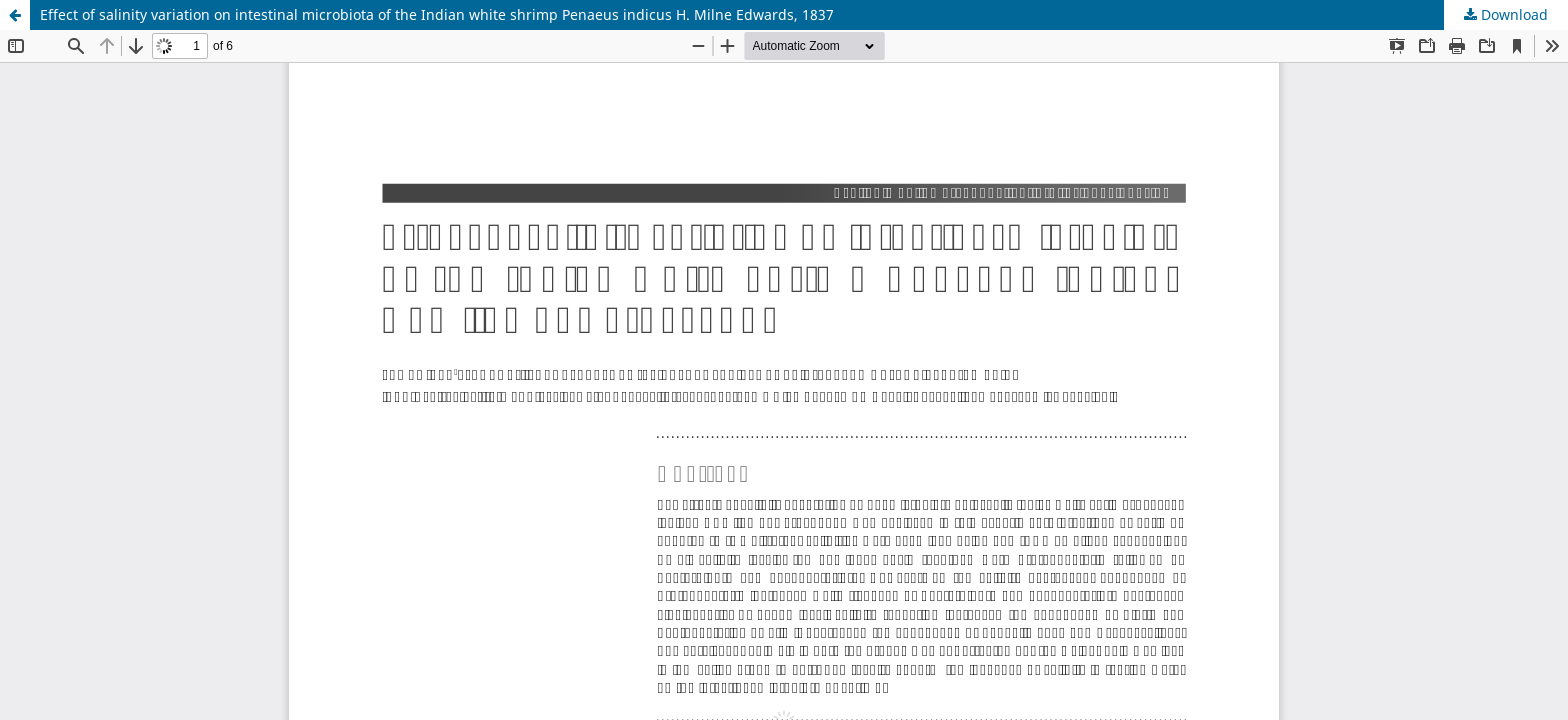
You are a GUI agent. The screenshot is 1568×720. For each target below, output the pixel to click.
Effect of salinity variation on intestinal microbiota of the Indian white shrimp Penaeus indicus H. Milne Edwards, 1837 (437, 14)
